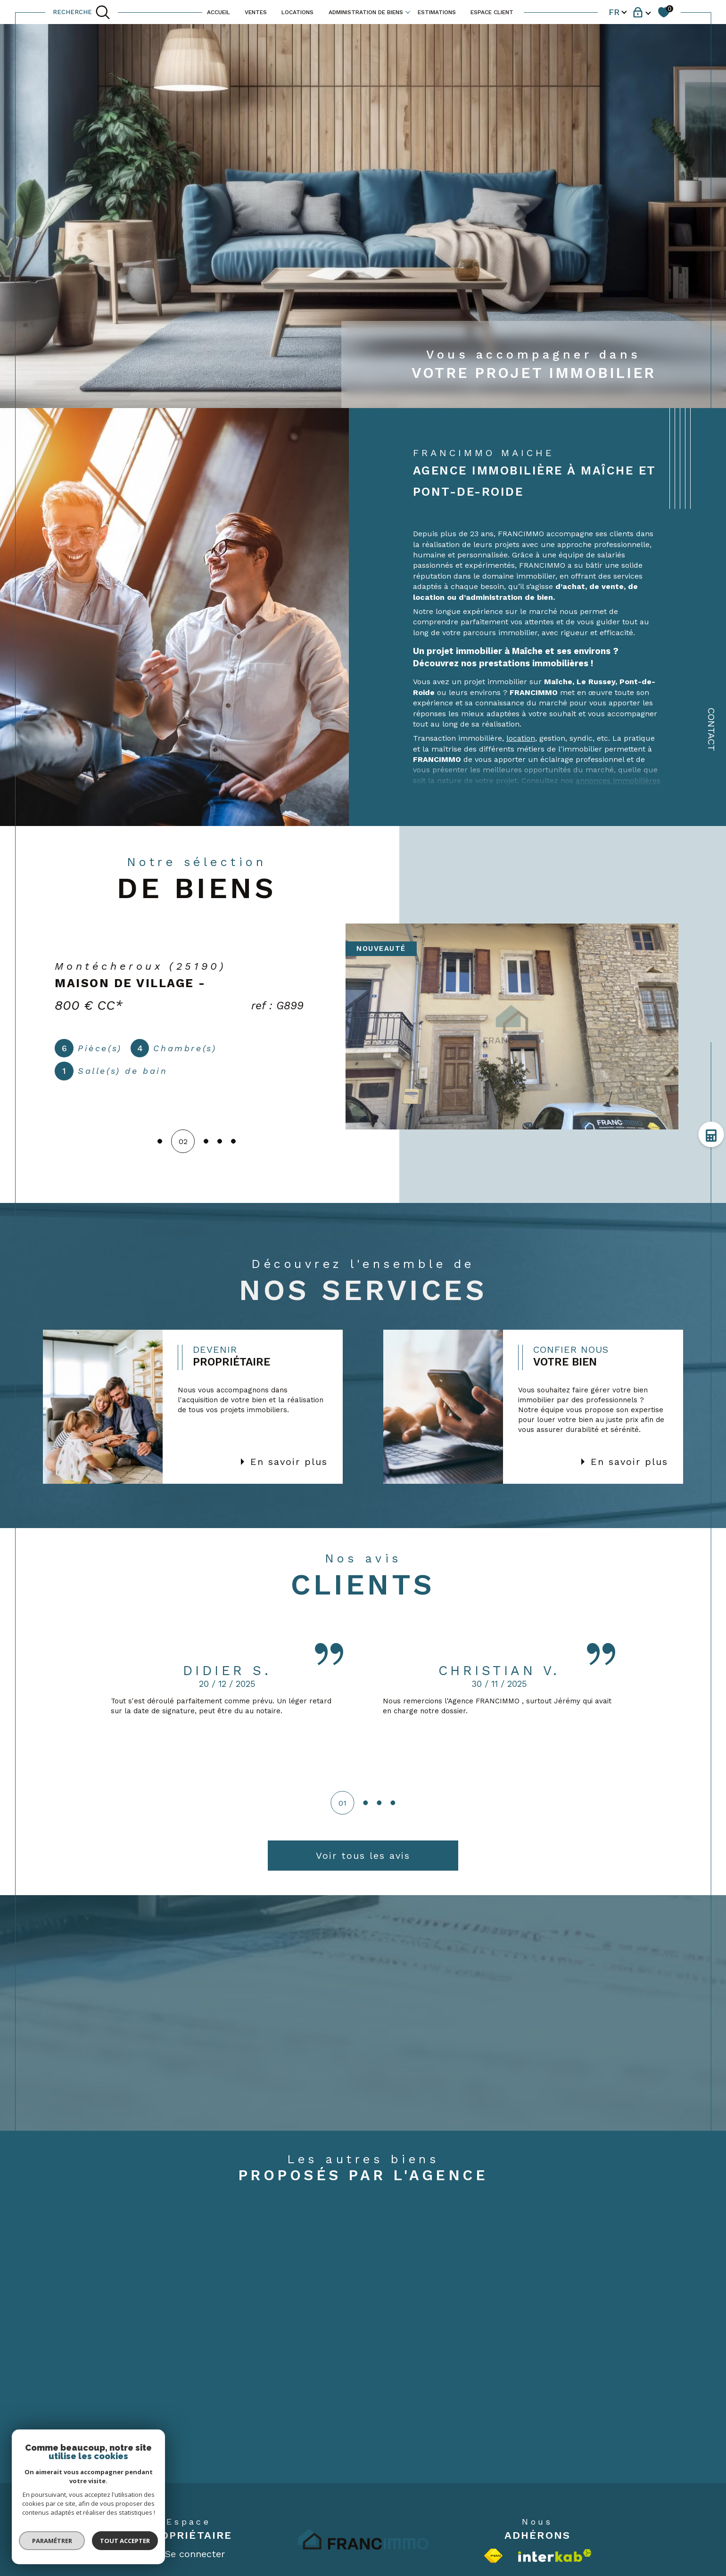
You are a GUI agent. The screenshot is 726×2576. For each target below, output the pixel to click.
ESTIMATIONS (437, 12)
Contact (711, 729)
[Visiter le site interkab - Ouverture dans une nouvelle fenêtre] (555, 2555)
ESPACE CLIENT (491, 12)
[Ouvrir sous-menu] (408, 11)
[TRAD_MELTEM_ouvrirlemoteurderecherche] (81, 12)
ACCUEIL (218, 12)
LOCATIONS (297, 12)
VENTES (256, 12)
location (520, 738)
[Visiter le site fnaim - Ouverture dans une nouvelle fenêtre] (493, 2555)
